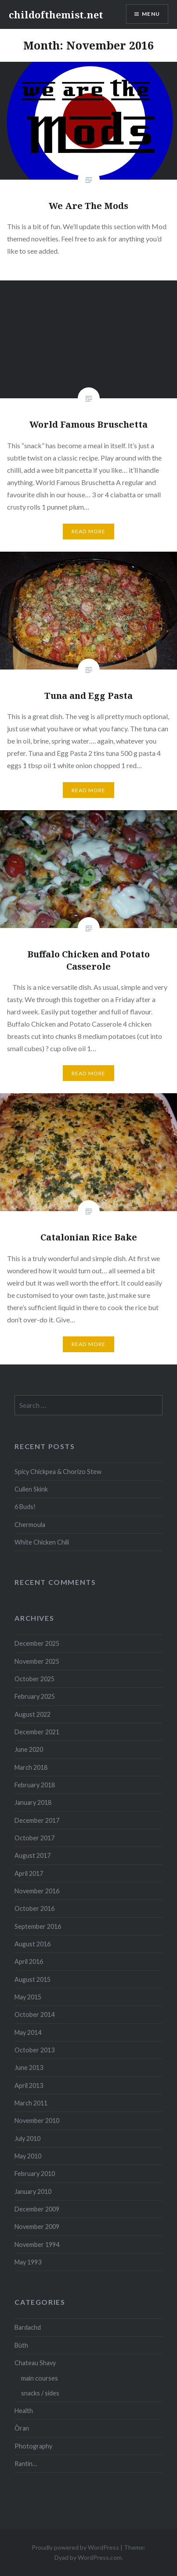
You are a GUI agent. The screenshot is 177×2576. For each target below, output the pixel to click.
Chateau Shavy (35, 2363)
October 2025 (34, 1679)
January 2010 (32, 2191)
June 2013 (28, 2067)
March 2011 (30, 2103)
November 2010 (36, 2120)
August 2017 (32, 1855)
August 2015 (32, 1979)
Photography (33, 2446)
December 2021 (36, 1732)
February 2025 (34, 1696)
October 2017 (34, 1838)
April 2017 (28, 1873)
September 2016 (37, 1926)
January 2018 (32, 1802)
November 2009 (36, 2226)
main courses (39, 2378)
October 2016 (34, 1908)
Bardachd (27, 2327)
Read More (89, 531)
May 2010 (27, 2156)
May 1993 (27, 2262)
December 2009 (36, 2209)
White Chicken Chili (41, 1542)
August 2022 (32, 1714)
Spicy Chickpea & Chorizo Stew (57, 1471)
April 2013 (28, 2085)
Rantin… (25, 2463)
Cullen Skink (31, 1489)
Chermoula (29, 1524)
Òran (21, 2428)
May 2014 (27, 2032)
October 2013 (34, 2050)
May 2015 (27, 1997)
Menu (151, 14)
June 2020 (28, 1749)
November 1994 (36, 2244)
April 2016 (28, 1961)
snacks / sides (40, 2393)
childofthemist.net (56, 14)
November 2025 (36, 1661)
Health (23, 2410)
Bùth (21, 2345)
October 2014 (34, 2014)
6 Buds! (25, 1506)
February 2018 (34, 1785)
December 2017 (36, 1820)
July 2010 (27, 2138)
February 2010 (34, 2173)
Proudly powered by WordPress (75, 2547)
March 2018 (30, 1767)
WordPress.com (100, 2557)
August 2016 (32, 1944)
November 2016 (36, 1891)
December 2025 (36, 1643)
